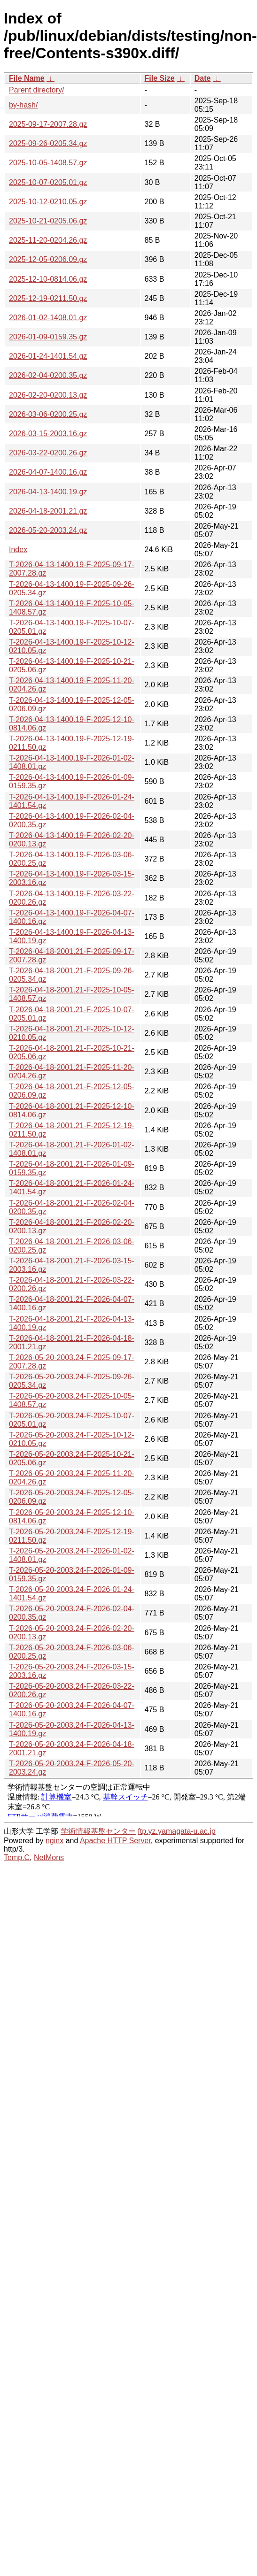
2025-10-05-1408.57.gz (48, 163)
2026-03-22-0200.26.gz (48, 453)
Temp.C (17, 1857)
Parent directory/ (36, 90)
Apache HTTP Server (115, 1841)
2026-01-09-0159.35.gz (48, 337)
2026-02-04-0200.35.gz (48, 375)
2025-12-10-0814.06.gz (48, 279)
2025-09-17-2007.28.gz (48, 124)
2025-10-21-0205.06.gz (48, 221)
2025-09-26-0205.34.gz (48, 143)
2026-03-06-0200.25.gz (48, 414)
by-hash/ (23, 105)
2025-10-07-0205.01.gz (48, 182)
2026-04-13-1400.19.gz (48, 492)
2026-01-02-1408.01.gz (48, 318)
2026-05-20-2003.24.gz (48, 530)
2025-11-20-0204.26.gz (48, 240)
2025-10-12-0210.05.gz (48, 202)
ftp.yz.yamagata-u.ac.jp (176, 1831)
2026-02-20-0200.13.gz (48, 395)
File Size (160, 78)
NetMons (49, 1857)
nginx (54, 1841)
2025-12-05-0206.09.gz (48, 259)
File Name (27, 78)
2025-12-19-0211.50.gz (48, 298)
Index (18, 550)
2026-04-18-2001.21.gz (48, 511)
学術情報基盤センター (98, 1831)
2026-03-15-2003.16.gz (48, 434)
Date (203, 78)
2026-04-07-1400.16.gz (48, 472)
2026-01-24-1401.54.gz (48, 356)
